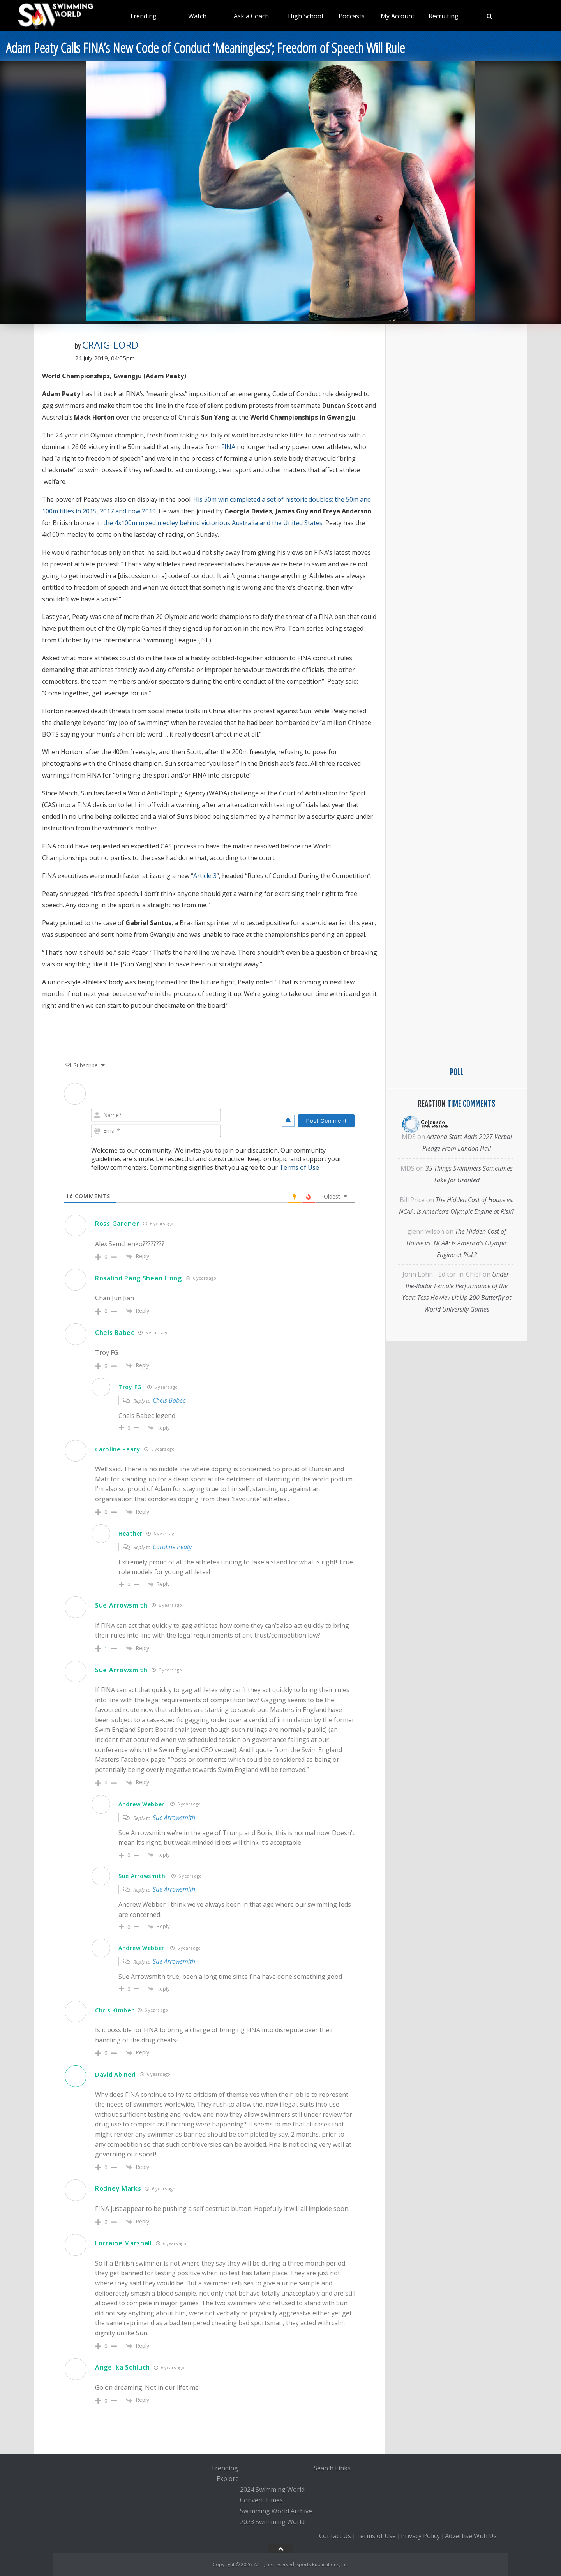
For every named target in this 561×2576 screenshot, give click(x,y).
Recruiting (444, 16)
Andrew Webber (141, 1804)
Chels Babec (114, 1332)
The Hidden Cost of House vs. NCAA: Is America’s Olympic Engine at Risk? (456, 1243)
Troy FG (129, 1387)
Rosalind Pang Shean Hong (138, 1278)
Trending (143, 16)
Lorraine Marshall (123, 2243)
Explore (228, 2478)
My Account (398, 16)
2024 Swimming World (272, 2489)
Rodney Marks (118, 2188)
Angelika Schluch (122, 2367)
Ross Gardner (117, 1223)
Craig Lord (110, 344)
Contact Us (335, 2536)
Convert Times (261, 2500)
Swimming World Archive (276, 2511)
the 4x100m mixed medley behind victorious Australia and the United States (213, 522)
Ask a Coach (251, 16)
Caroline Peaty (172, 1547)
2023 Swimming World (272, 2522)
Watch (197, 16)
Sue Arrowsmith (121, 1605)
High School (305, 16)
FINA (228, 447)
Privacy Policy (420, 2536)
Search (323, 2467)
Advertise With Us (471, 2536)
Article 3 (205, 875)
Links (343, 2467)
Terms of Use (299, 1167)
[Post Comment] (326, 1120)
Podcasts (352, 16)
